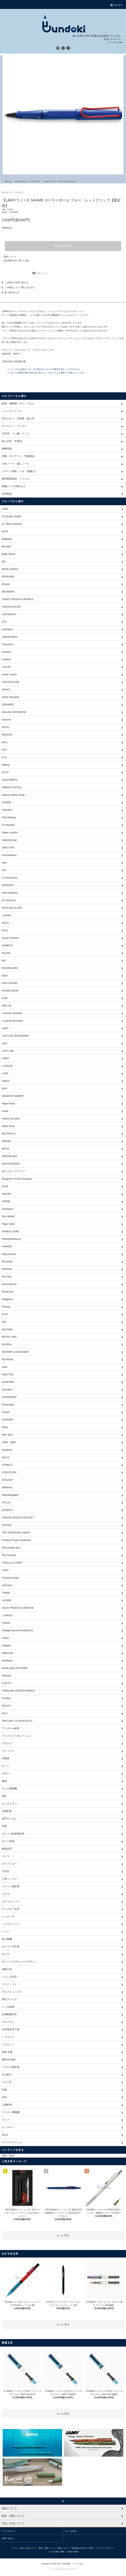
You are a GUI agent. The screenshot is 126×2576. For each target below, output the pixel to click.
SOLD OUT (63, 246)
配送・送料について (47, 2548)
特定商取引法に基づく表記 (16, 260)
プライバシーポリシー (105, 2548)
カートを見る (71, 2531)
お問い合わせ (8, 2538)
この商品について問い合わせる (17, 287)
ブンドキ (53, 2569)
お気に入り (40, 273)
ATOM (75, 2552)
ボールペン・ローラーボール (60, 181)
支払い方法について (28, 2548)
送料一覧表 (8, 2155)
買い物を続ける (9, 292)
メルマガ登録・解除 (56, 2552)
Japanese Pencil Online (67, 2569)
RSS (70, 2552)
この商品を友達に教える (14, 282)
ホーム (8, 181)
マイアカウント (9, 2531)
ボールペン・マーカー (28, 181)
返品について (10, 256)
